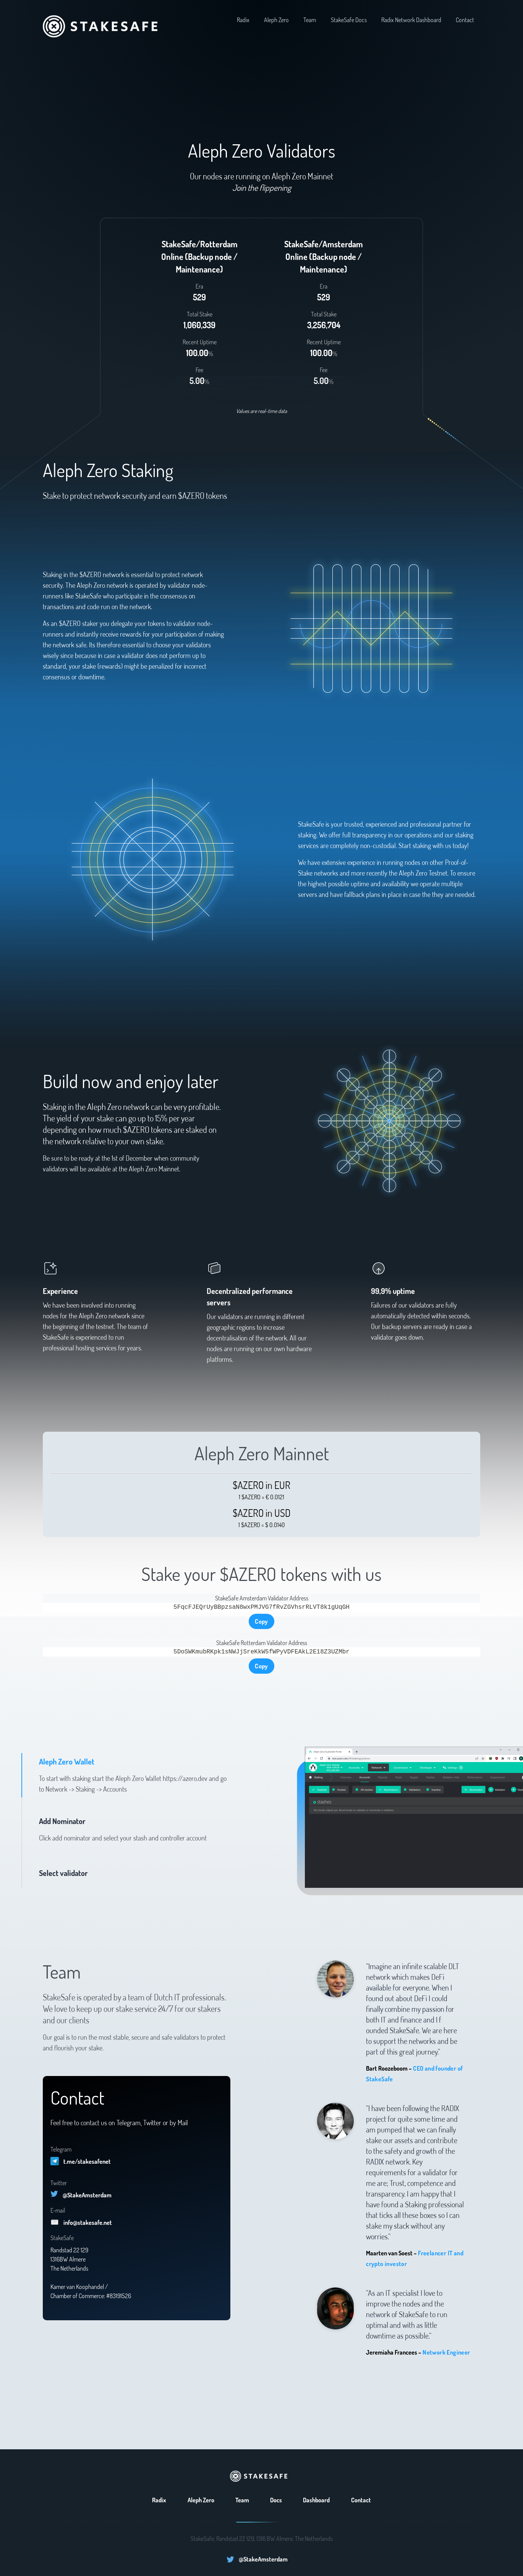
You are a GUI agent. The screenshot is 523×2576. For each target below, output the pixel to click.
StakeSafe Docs (349, 20)
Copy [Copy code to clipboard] (261, 1621)
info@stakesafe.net (87, 2222)
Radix (243, 20)
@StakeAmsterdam (87, 2195)
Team (309, 20)
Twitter (58, 2183)
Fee (199, 370)
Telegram (60, 2149)
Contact (465, 20)
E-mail (57, 2210)
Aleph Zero (276, 20)
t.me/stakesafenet (87, 2161)
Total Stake (199, 314)
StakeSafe (62, 2238)
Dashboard (316, 2500)
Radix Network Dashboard (411, 20)
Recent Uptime (200, 342)
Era (199, 286)
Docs (276, 2500)
